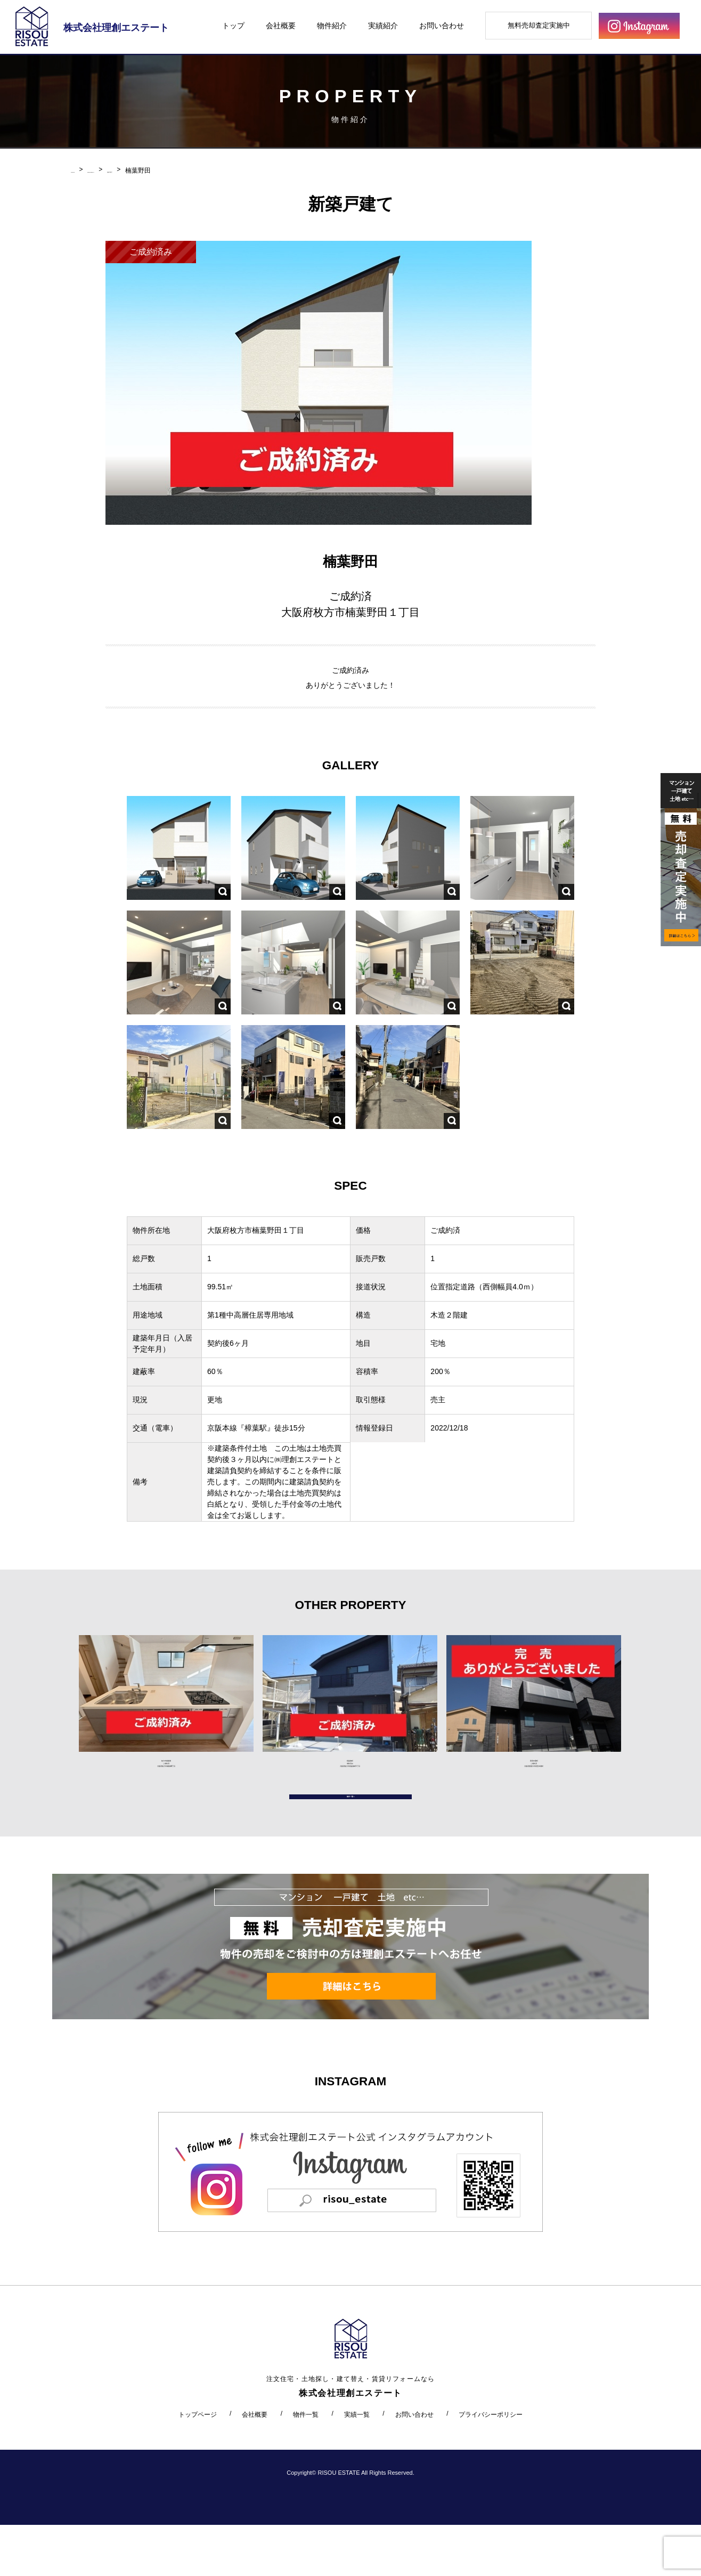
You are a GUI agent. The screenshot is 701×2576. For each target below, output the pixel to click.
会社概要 (281, 25)
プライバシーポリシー (491, 2465)
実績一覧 (357, 2465)
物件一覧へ (350, 1837)
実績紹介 (383, 25)
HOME (80, 170)
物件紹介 (332, 25)
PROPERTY (120, 170)
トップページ (197, 2465)
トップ (233, 25)
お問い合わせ (441, 25)
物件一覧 (306, 2465)
